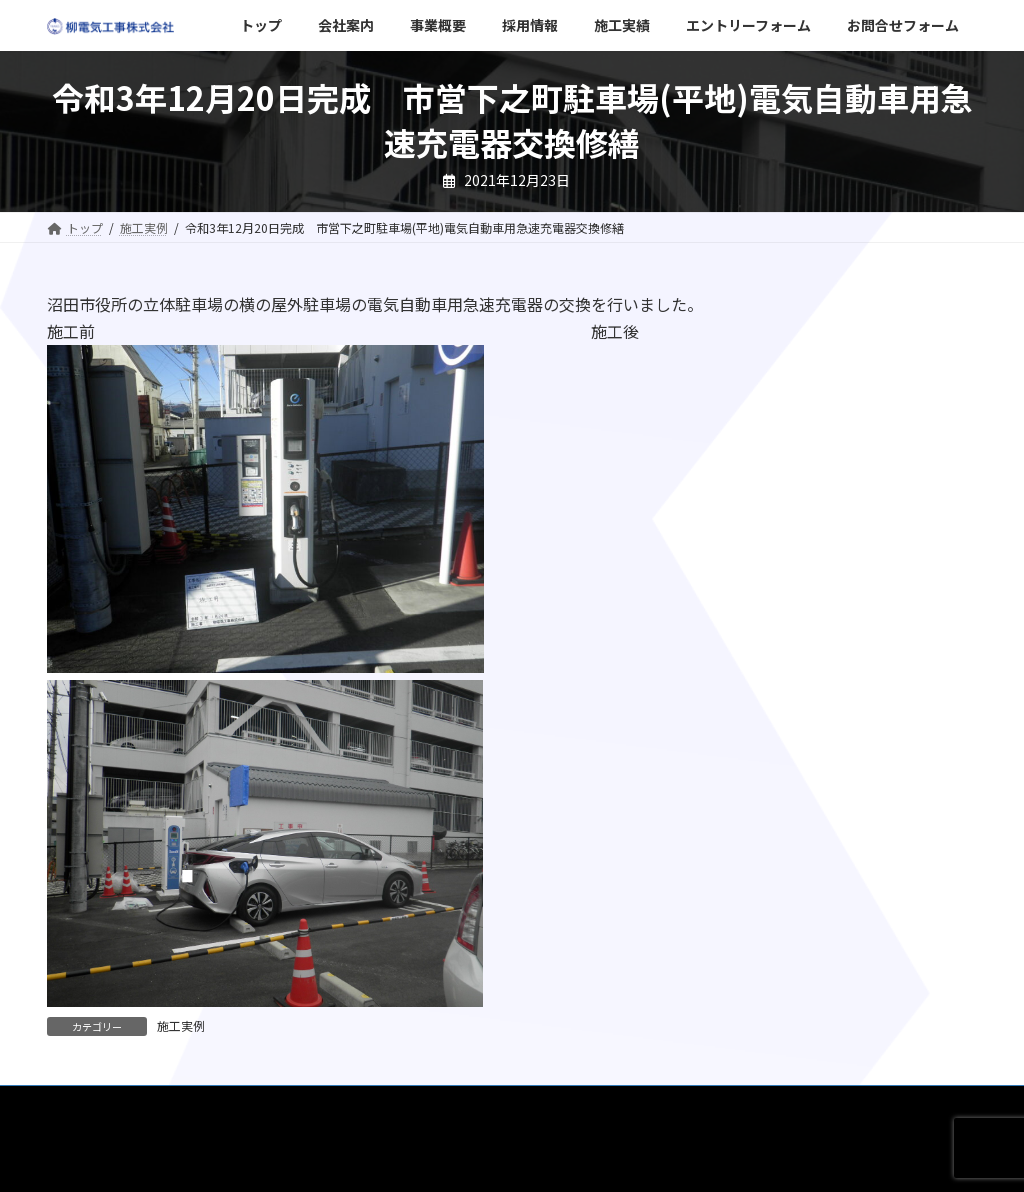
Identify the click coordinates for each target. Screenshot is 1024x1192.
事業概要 (254, 1103)
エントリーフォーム (547, 1103)
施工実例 (181, 1025)
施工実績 (430, 1103)
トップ (84, 1103)
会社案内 (166, 1103)
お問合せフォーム (689, 1103)
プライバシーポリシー (837, 1103)
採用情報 (342, 1103)
